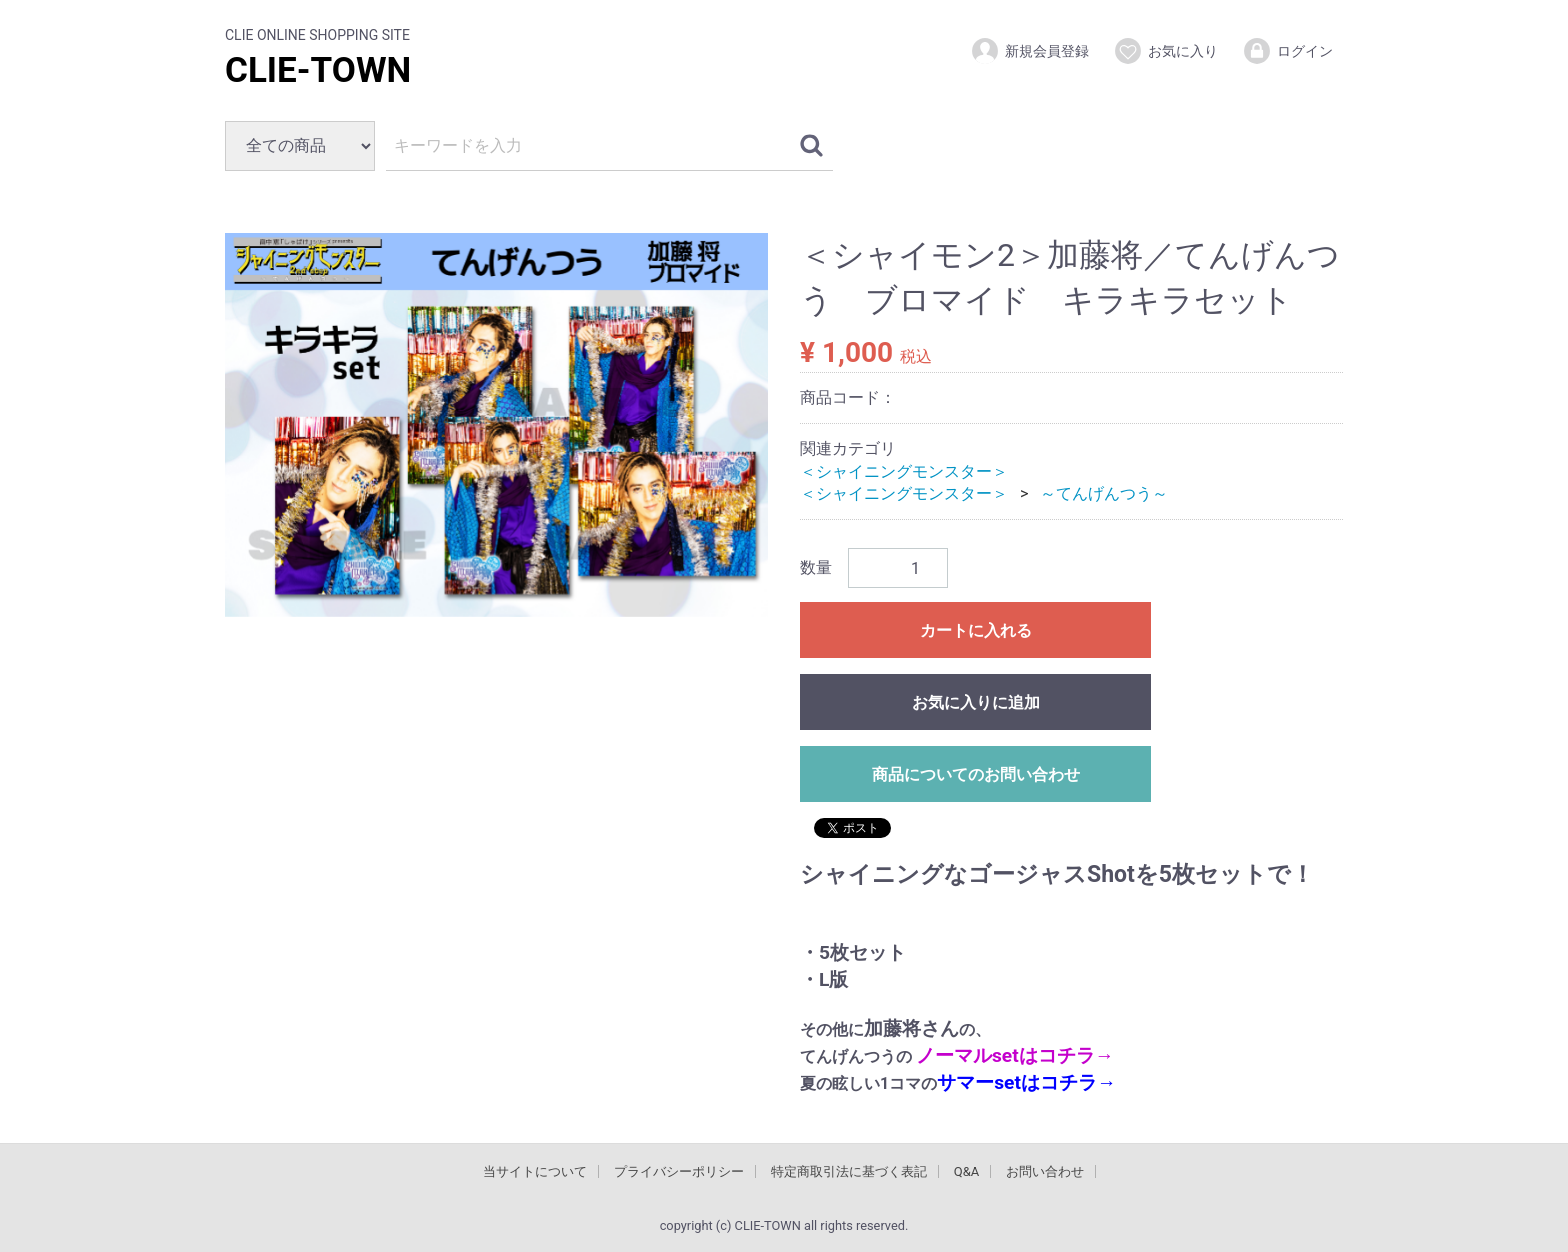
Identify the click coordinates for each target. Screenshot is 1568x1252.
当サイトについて (535, 1171)
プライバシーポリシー (679, 1171)
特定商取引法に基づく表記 (849, 1171)
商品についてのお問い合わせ (976, 774)
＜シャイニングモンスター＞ (904, 470)
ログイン (1287, 51)
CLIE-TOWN (318, 70)
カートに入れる (976, 630)
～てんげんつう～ (1104, 493)
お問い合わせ (1045, 1171)
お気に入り (1165, 51)
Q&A (967, 1171)
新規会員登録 (1029, 51)
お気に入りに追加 (976, 702)
